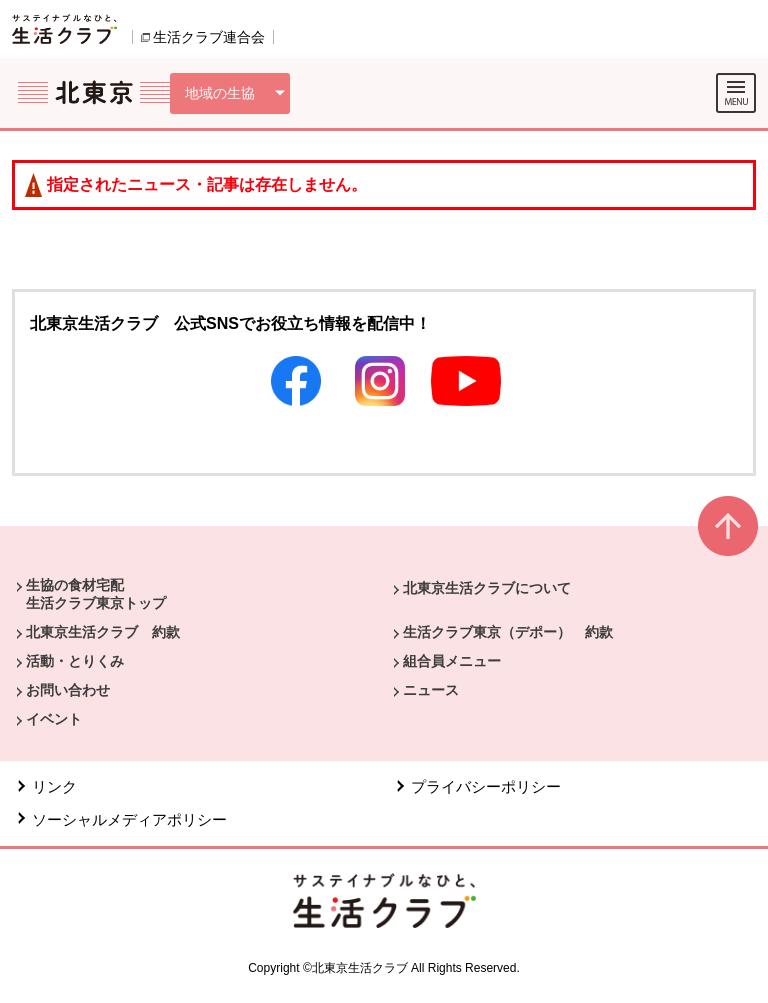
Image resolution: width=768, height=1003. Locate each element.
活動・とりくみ (75, 661)
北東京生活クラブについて (487, 588)
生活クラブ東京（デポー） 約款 (508, 632)
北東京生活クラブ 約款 (103, 632)
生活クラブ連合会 (209, 37)
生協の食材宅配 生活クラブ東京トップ (96, 594)
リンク (54, 786)
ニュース (431, 690)
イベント (54, 719)
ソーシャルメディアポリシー (129, 819)
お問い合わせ (68, 690)
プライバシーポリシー (486, 786)
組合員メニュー (452, 661)
